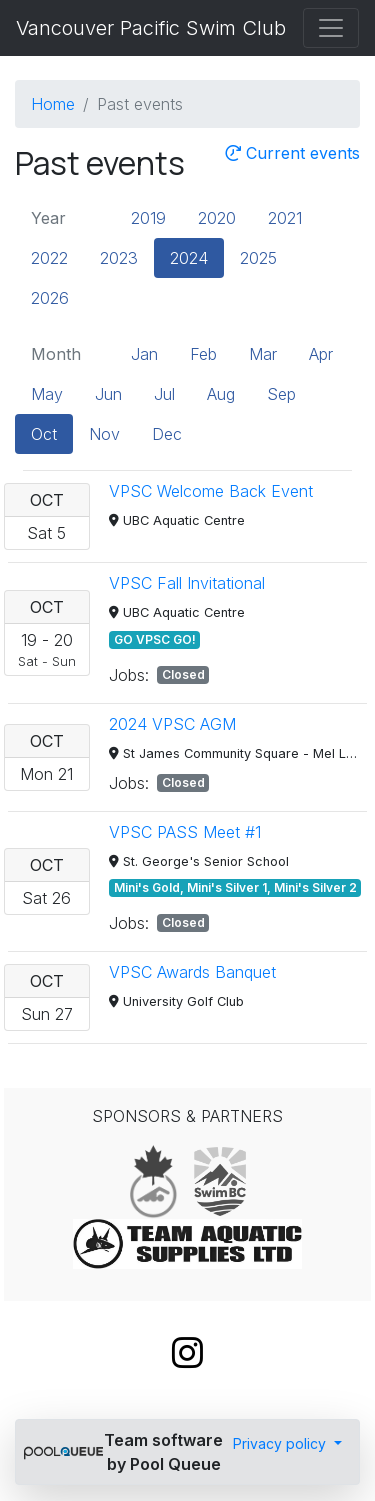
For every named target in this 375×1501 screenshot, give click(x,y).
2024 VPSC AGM (172, 724)
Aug (221, 394)
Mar (263, 354)
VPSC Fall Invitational (187, 583)
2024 (189, 258)
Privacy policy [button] (281, 1443)
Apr (321, 354)
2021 (285, 218)
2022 (49, 258)
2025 (258, 258)
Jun (108, 394)
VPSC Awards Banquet (192, 972)
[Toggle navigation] (331, 28)
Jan (144, 354)
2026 (50, 298)
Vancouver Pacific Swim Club (151, 28)
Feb (203, 354)
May (47, 394)
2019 (148, 218)
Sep (281, 394)
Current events (292, 153)
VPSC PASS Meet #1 (185, 832)
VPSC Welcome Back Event (211, 491)
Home (53, 104)
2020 (217, 218)
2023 (119, 258)
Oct (44, 434)
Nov (104, 434)
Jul (164, 394)
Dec (167, 434)
